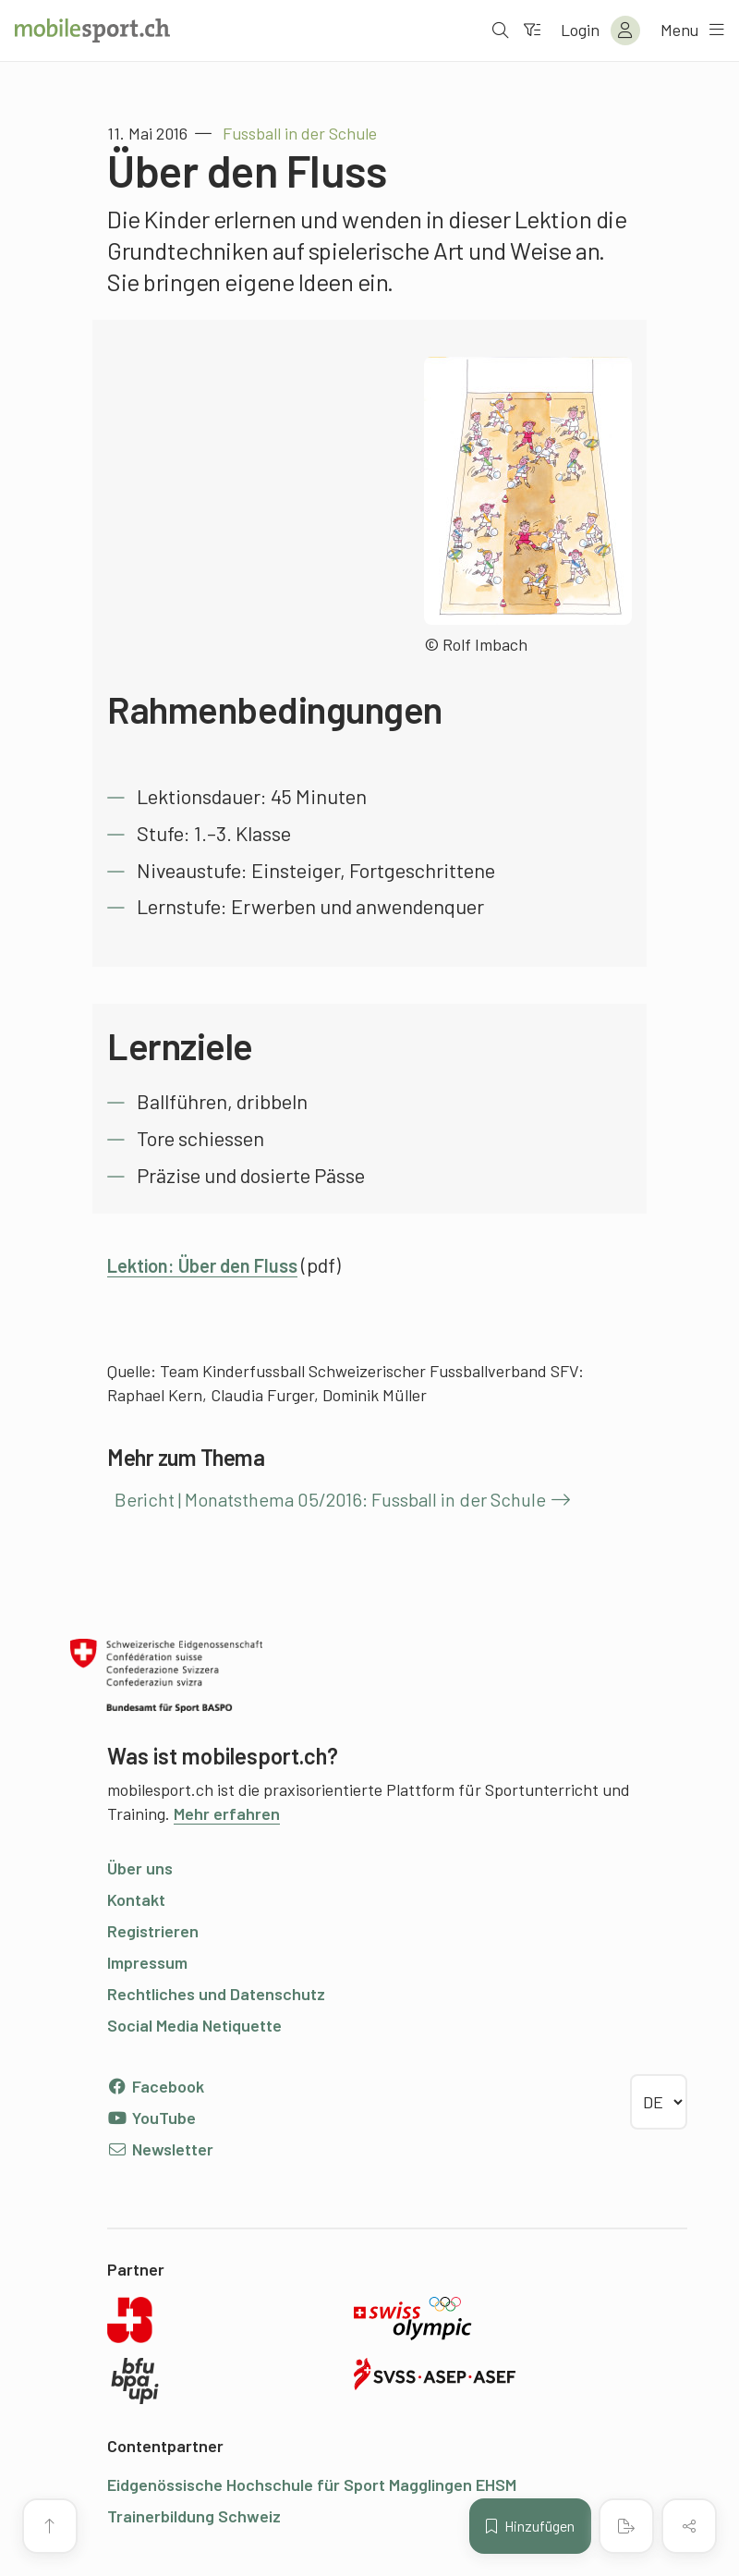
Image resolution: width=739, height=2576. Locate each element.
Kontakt (136, 1899)
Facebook (155, 2086)
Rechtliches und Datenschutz (216, 1994)
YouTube (151, 2117)
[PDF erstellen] (626, 2526)
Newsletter (160, 2149)
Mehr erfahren (227, 1813)
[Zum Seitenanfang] (50, 2526)
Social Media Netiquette (194, 2025)
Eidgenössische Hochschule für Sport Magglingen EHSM (311, 2484)
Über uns (140, 1868)
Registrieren (153, 1931)
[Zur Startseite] (92, 30)
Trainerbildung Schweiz (194, 2516)
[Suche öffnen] (499, 30)
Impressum (147, 1962)
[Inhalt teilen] (689, 2526)
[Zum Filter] (531, 30)
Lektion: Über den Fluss (211, 1264)
